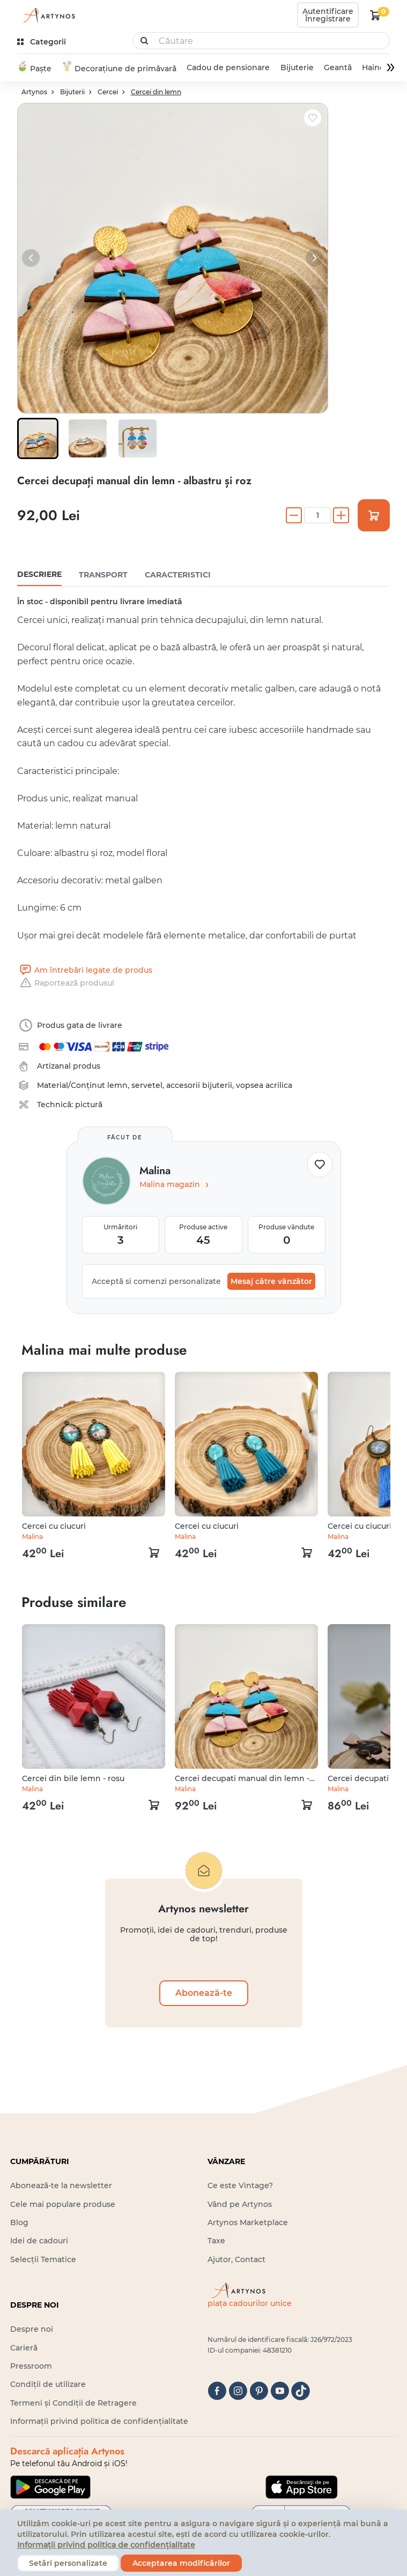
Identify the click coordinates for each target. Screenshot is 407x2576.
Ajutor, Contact (236, 2259)
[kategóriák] (42, 42)
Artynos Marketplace (248, 2223)
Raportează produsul (65, 983)
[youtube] (279, 2391)
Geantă (337, 68)
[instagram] (237, 2391)
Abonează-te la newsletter (61, 2186)
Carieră (24, 2348)
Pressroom (31, 2366)
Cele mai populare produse (62, 2204)
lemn (117, 1086)
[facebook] (217, 2391)
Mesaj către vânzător (271, 1282)
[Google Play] (50, 2487)
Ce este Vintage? (240, 2186)
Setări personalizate (68, 2563)
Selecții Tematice (43, 2259)
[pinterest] (258, 2391)
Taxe (216, 2241)
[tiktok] (300, 2391)
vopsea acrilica (264, 1086)
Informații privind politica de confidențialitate (99, 2422)
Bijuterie (296, 68)
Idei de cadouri (39, 2241)
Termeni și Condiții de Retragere (73, 2403)
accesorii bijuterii (199, 1086)
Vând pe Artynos (240, 2204)
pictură (88, 1105)
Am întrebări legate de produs (84, 970)
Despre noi (31, 2329)
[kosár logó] (375, 15)
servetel (146, 1086)
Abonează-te (203, 1993)
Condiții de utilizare (48, 2385)
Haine (373, 68)
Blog (19, 2223)
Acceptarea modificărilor (181, 2563)
